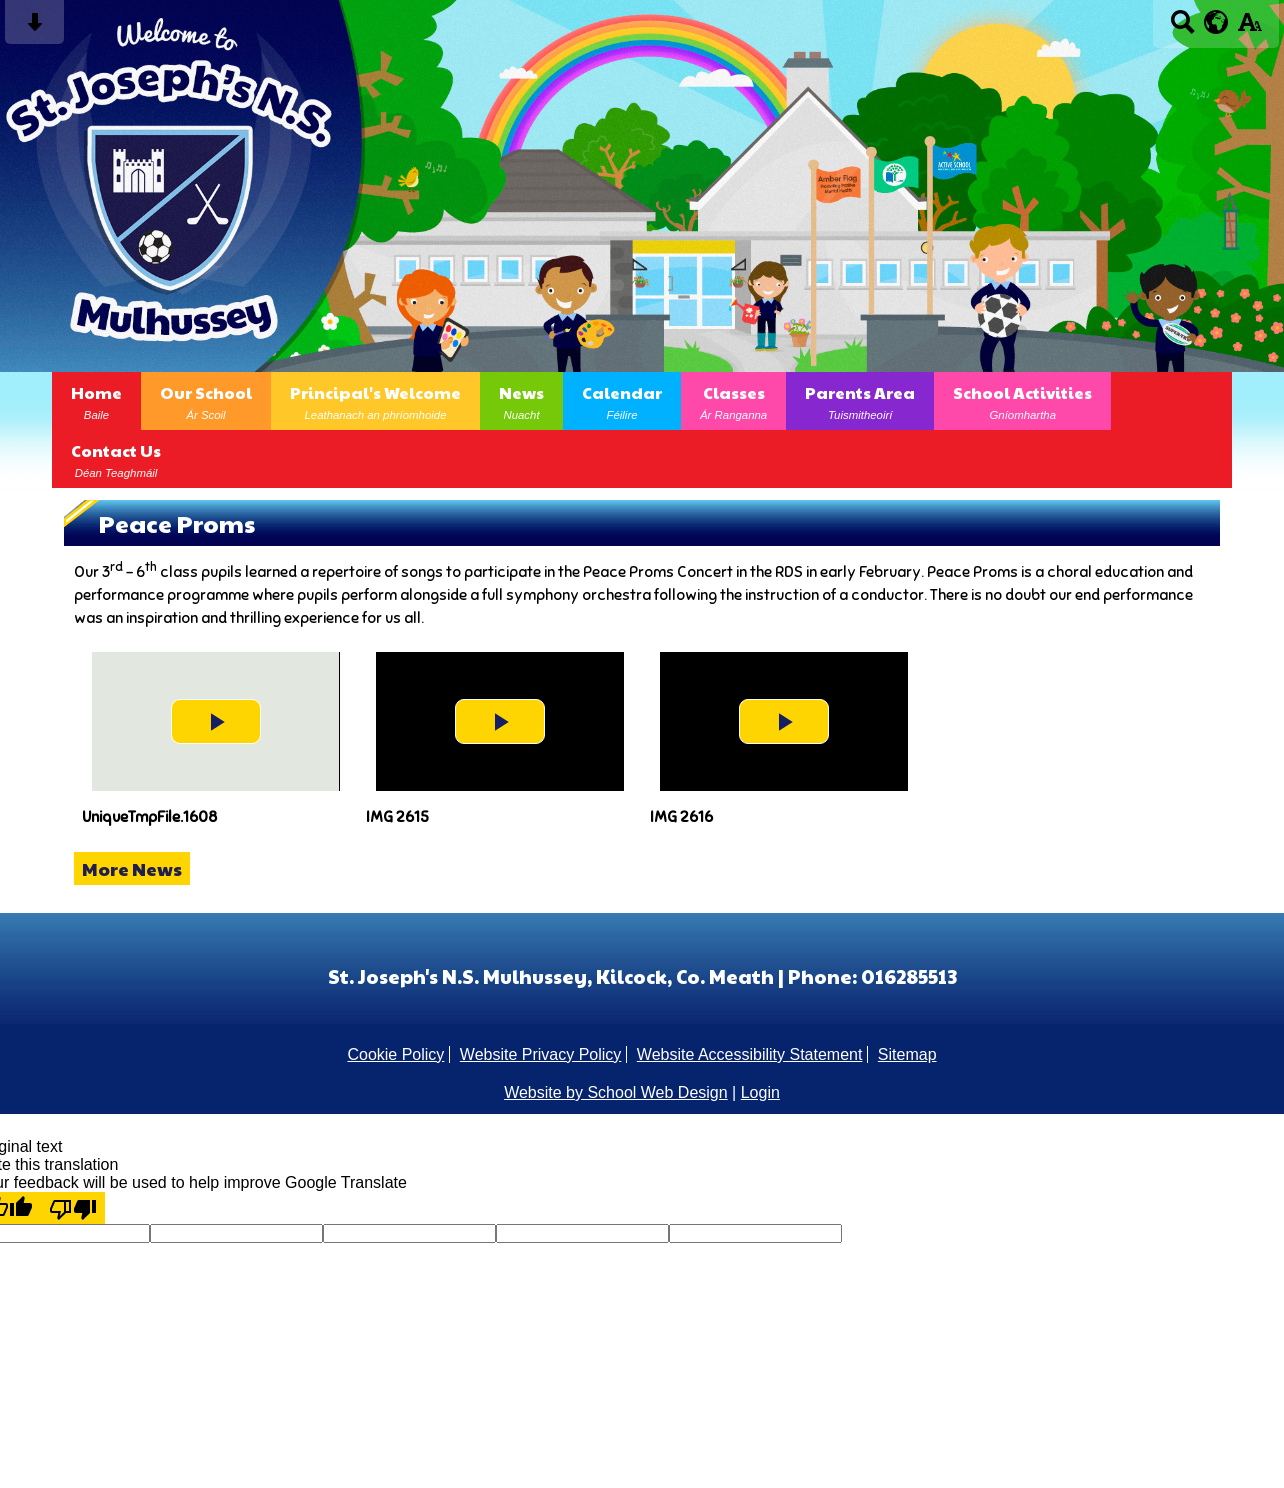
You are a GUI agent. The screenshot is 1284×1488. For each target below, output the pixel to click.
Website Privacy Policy (541, 1054)
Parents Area (860, 401)
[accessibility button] (1249, 28)
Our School (206, 401)
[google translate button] (1216, 22)
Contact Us (116, 459)
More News (132, 868)
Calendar (622, 401)
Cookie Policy (395, 1054)
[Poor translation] (73, 1208)
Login (760, 1092)
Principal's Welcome (375, 401)
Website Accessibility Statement (750, 1054)
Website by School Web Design (616, 1092)
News (521, 401)
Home (96, 401)
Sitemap (907, 1054)
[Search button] (1182, 28)
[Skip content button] (34, 28)
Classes (733, 401)
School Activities (1022, 401)
